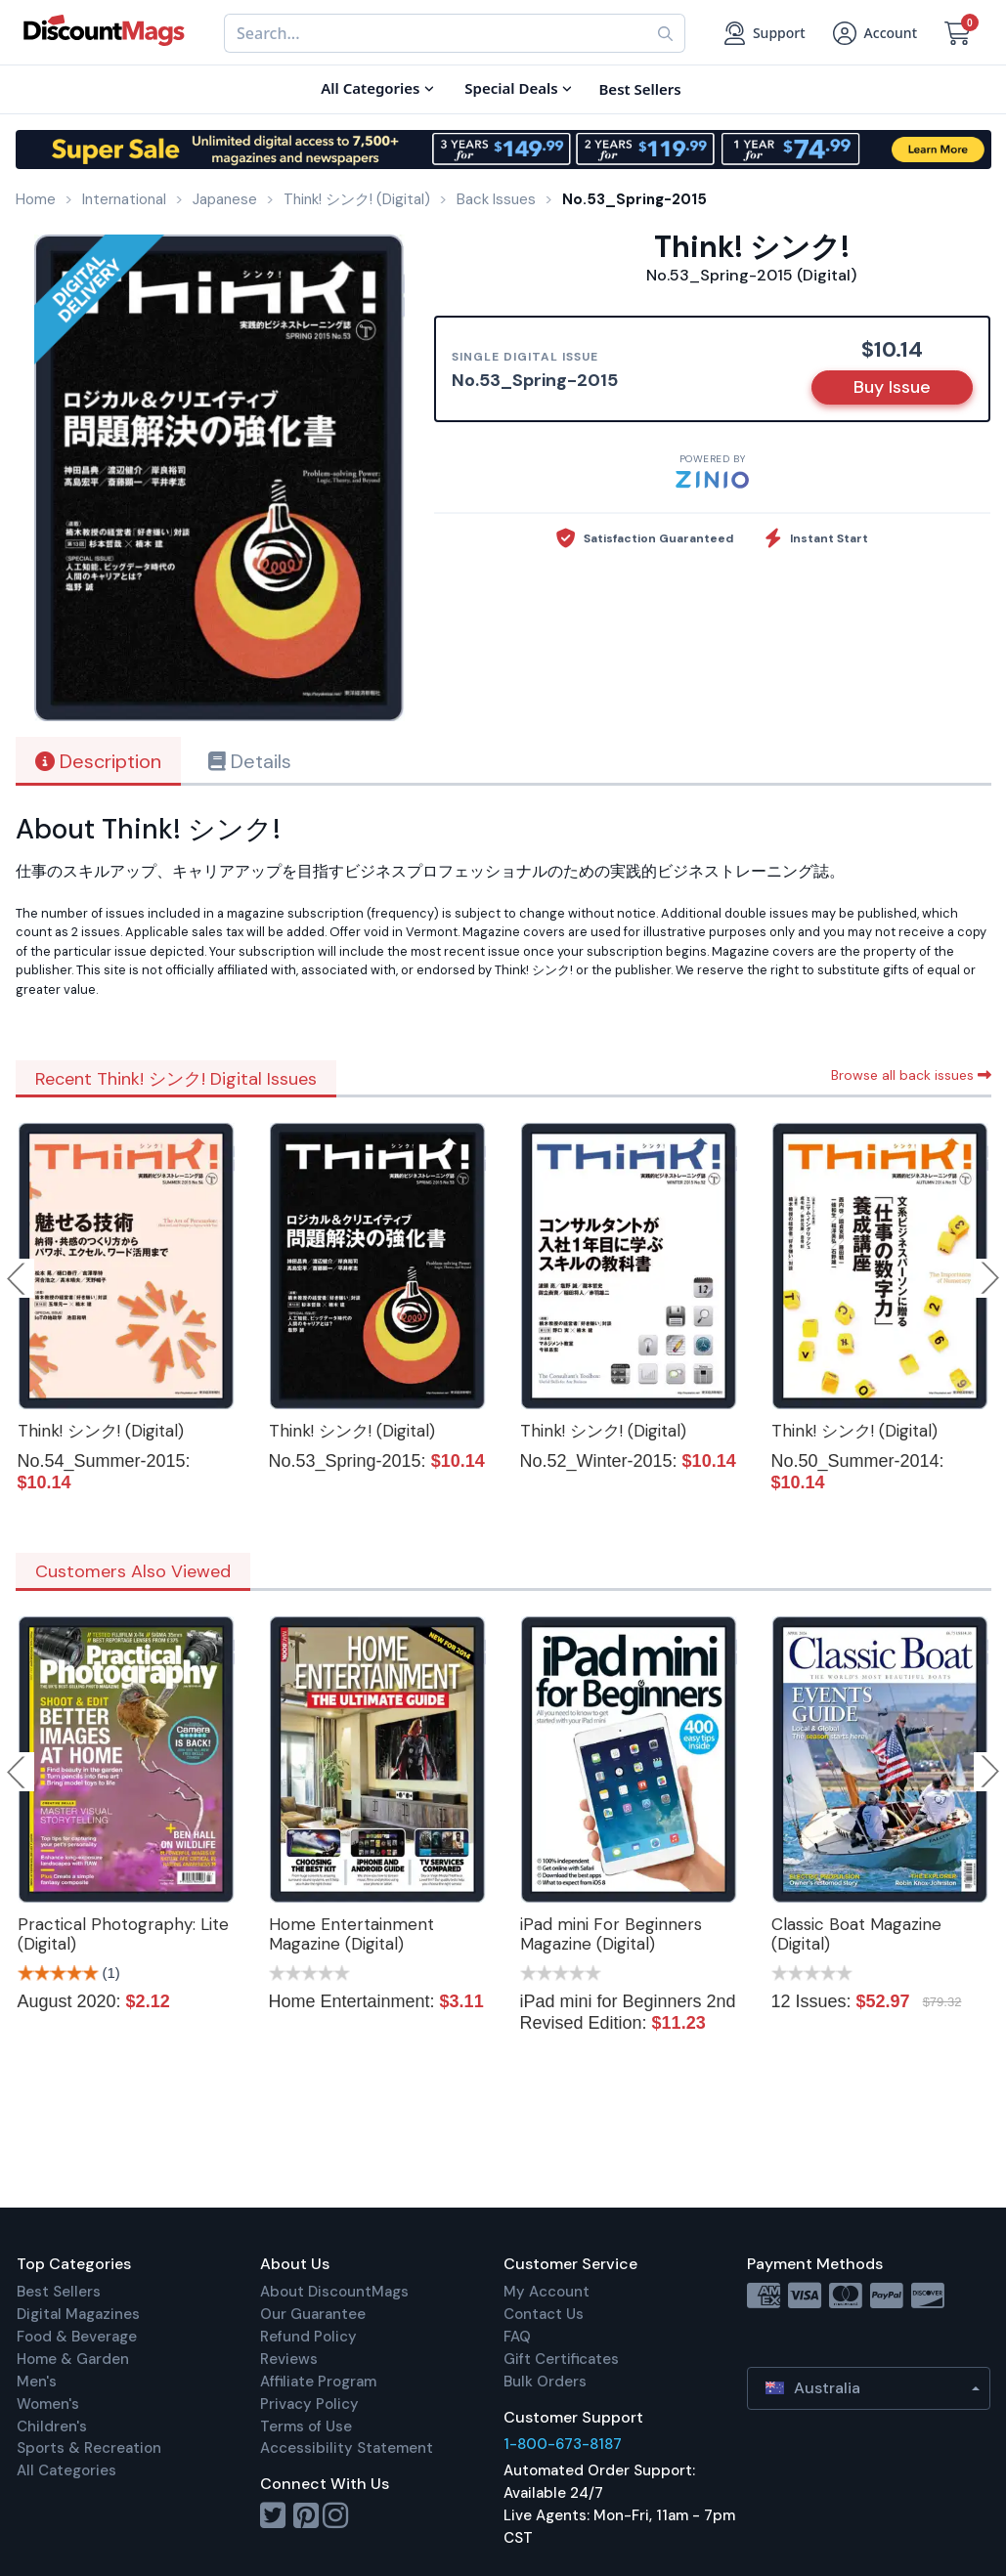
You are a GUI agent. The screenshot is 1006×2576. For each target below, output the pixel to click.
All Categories (66, 2470)
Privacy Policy (309, 2404)
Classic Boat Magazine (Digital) (856, 1933)
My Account (546, 2291)
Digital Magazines (78, 2314)
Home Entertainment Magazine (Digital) (351, 1933)
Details (249, 761)
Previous (17, 1278)
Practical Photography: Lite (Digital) (123, 1933)
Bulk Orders (545, 2381)
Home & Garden (73, 2359)
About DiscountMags (334, 2291)
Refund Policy (308, 2336)
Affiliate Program (318, 2381)
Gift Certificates (561, 2359)
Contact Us (543, 2314)
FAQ (517, 2336)
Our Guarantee (313, 2314)
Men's (37, 2381)
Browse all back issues (911, 1075)
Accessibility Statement (346, 2448)
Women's (48, 2404)
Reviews (289, 2359)
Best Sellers (59, 2291)
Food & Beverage (77, 2336)
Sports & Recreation (89, 2448)
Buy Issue (892, 387)
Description (98, 761)
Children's (52, 2426)
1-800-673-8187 (562, 2444)
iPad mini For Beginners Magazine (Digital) (611, 1933)
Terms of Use (306, 2426)
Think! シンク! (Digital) (101, 1430)
